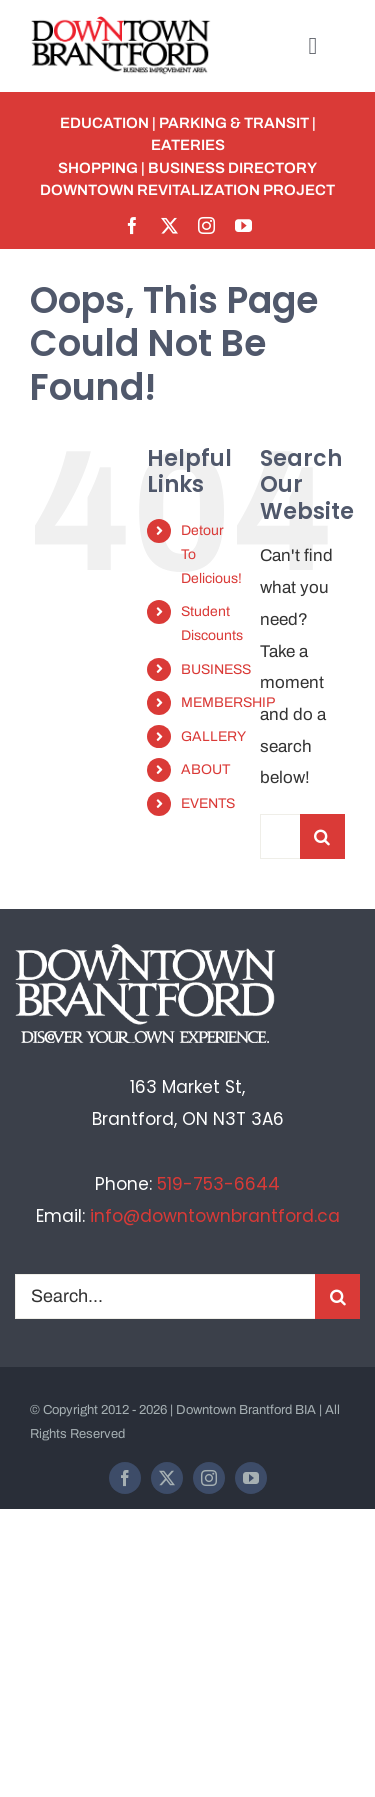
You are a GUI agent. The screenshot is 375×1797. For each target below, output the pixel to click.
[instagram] (206, 225)
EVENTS (208, 803)
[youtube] (243, 225)
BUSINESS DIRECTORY (232, 168)
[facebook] (132, 225)
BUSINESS (216, 669)
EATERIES (188, 145)
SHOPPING (98, 168)
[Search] (322, 836)
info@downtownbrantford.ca (215, 1216)
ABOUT (205, 769)
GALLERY (213, 736)
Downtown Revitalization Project (187, 190)
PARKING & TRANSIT (234, 123)
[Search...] (280, 836)
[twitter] (169, 225)
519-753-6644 (218, 1184)
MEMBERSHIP (228, 702)
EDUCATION (104, 123)
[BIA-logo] (122, 24)
